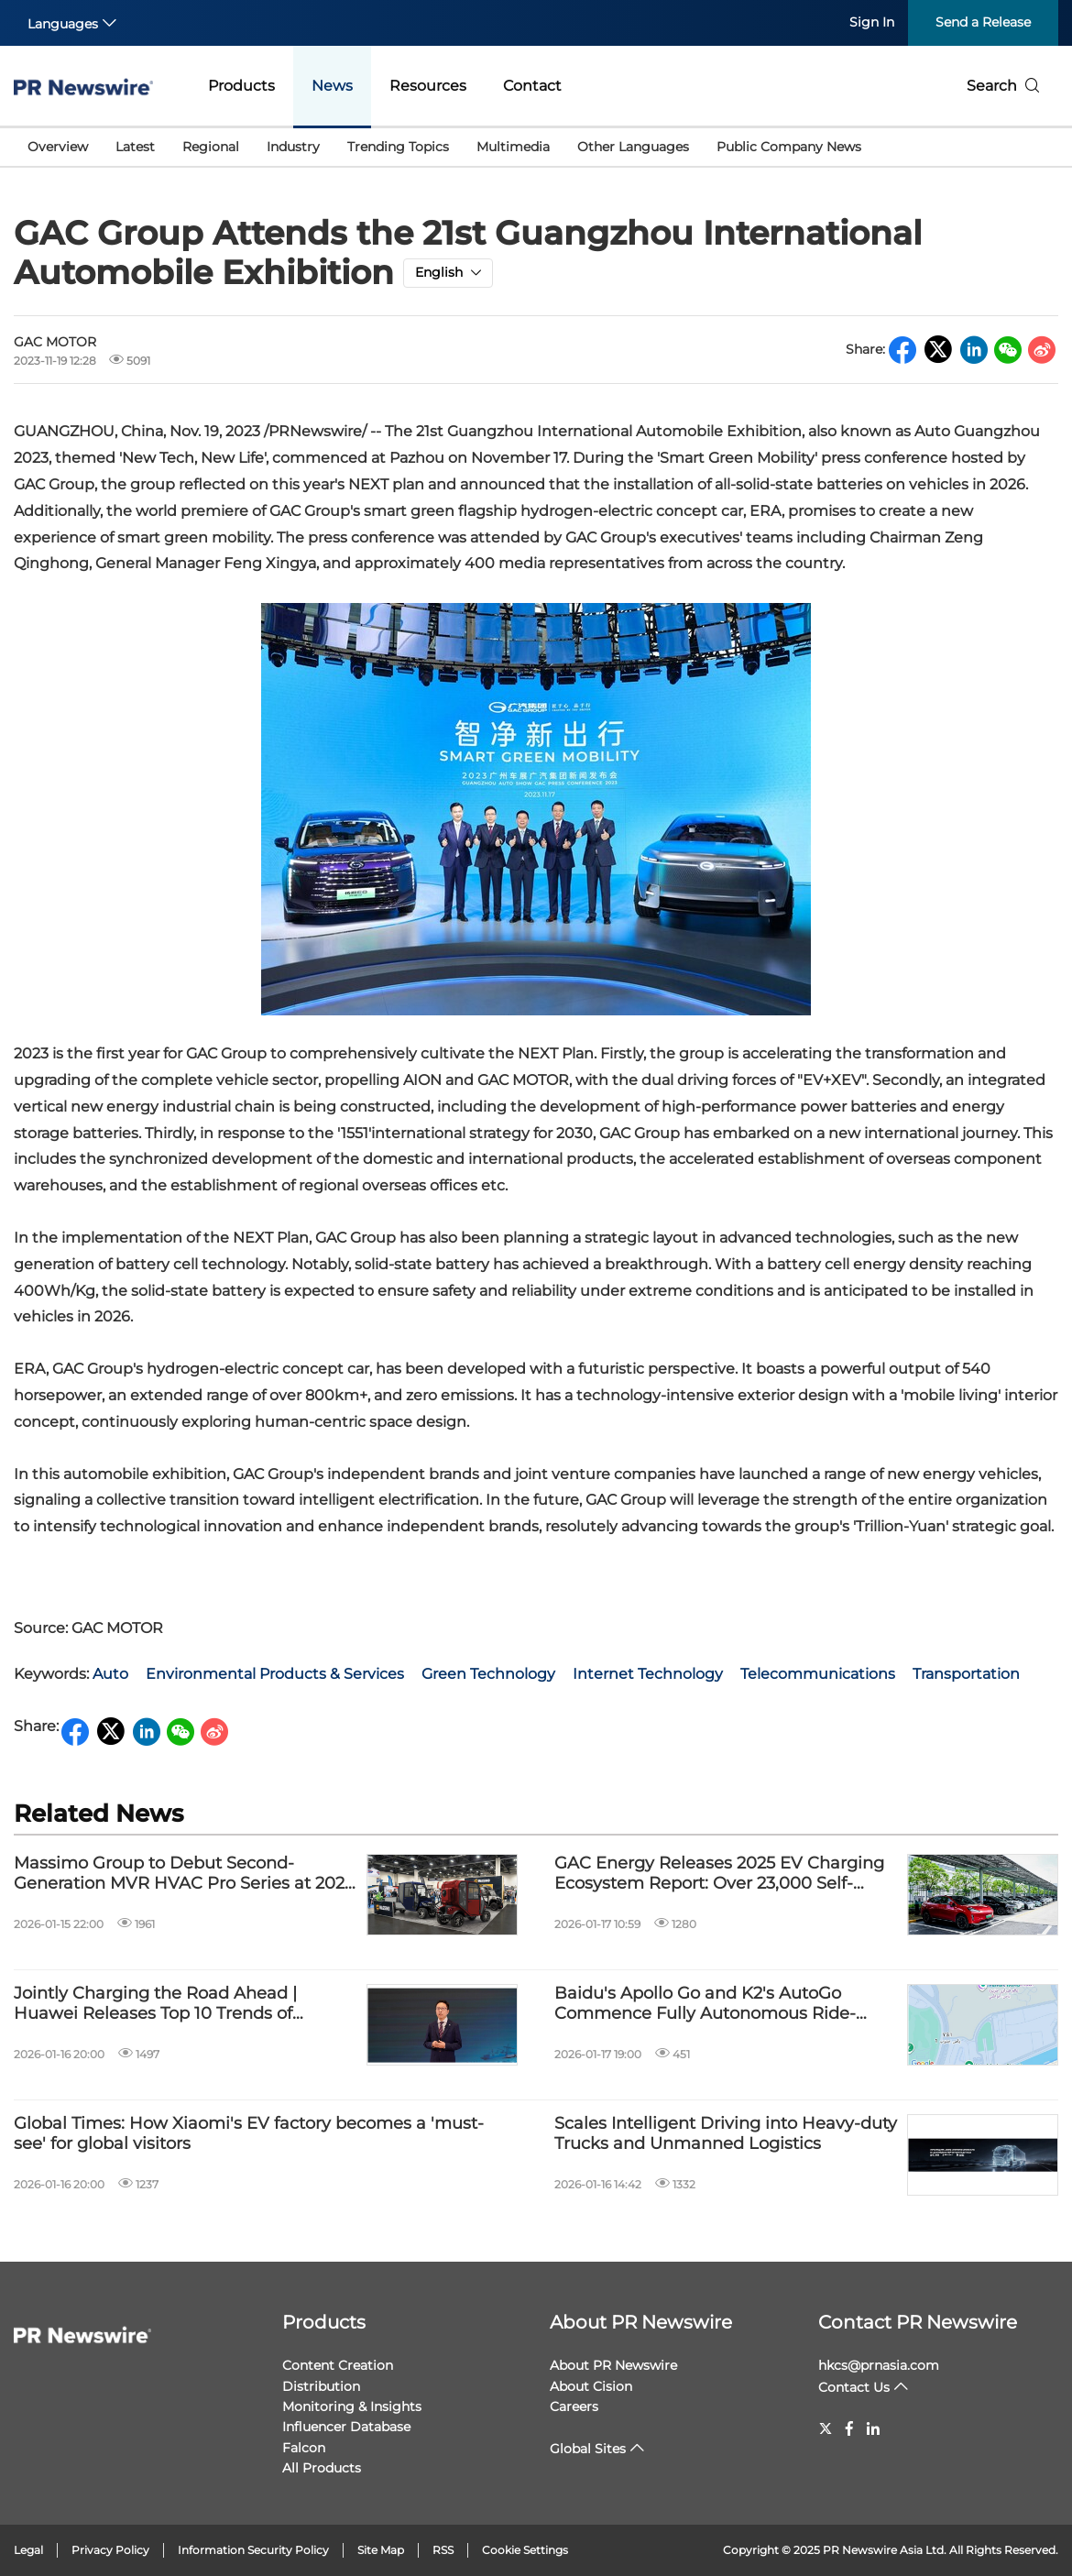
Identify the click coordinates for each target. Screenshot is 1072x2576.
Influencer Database (346, 2426)
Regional (210, 146)
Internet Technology (648, 1674)
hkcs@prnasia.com (878, 2365)
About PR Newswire (641, 2322)
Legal (28, 2550)
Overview (57, 146)
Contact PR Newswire (917, 2322)
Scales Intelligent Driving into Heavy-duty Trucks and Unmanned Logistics (725, 2134)
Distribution (321, 2386)
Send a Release (983, 22)
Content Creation (337, 2365)
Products (241, 85)
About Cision (591, 2386)
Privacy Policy (110, 2550)
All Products (321, 2468)
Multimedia (513, 146)
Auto (110, 1674)
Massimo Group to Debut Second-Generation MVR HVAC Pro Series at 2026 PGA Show (184, 1873)
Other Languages (633, 146)
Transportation (966, 1674)
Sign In (871, 22)
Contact (532, 85)
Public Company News (788, 146)
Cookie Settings (525, 2550)
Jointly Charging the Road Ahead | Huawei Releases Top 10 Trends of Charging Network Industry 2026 (155, 2003)
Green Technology (488, 1674)
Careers (574, 2406)
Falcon (303, 2447)
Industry (293, 146)
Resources (427, 85)
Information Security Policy (253, 2550)
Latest (135, 146)
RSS (443, 2550)
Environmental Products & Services (275, 1674)
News (332, 85)
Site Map (380, 2550)
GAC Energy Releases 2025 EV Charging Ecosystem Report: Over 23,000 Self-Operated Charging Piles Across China (719, 1873)
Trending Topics (398, 146)
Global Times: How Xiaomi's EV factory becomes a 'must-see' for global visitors (249, 2134)
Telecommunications (817, 1674)
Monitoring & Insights (351, 2406)
